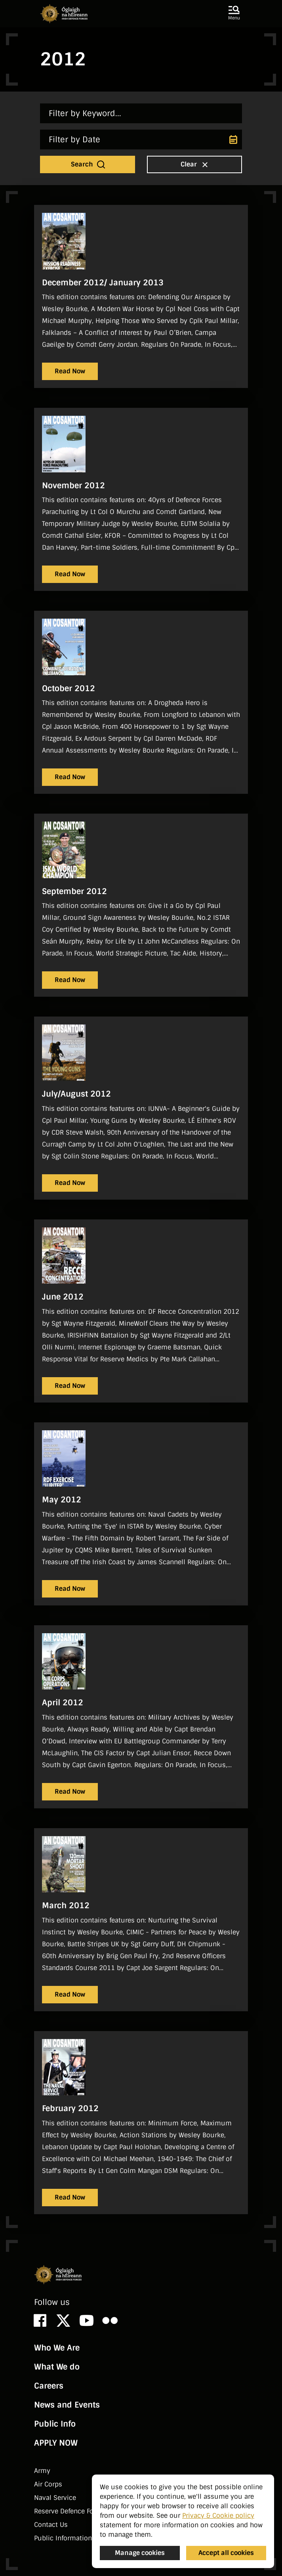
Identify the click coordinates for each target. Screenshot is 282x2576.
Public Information (63, 2538)
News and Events (67, 2405)
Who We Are (57, 2348)
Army (42, 2471)
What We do (57, 2367)
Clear (195, 164)
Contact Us (51, 2525)
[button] (234, 13)
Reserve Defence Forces (70, 2511)
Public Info (55, 2424)
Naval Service (55, 2498)
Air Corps (48, 2484)
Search (88, 164)
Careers (48, 2386)
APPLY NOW (56, 2443)
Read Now (70, 371)
